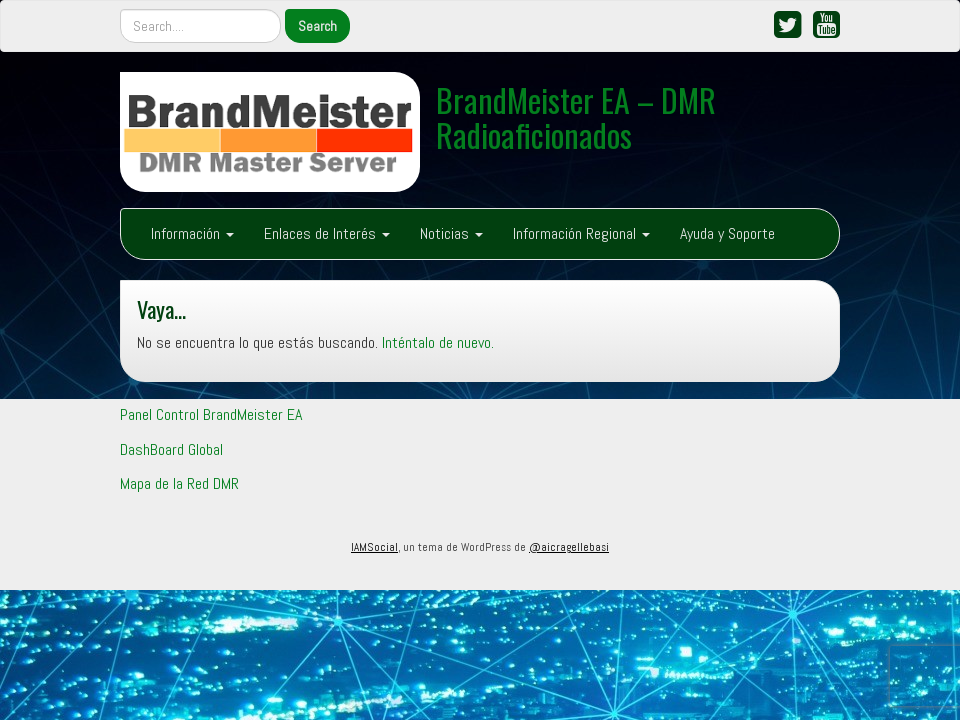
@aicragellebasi (569, 547)
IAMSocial (374, 547)
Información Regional (581, 233)
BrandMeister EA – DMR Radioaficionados (576, 117)
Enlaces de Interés (327, 233)
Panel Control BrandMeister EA (211, 414)
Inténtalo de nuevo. (438, 342)
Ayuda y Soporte (727, 233)
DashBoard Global (171, 449)
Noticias (451, 233)
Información (192, 233)
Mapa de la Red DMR (179, 483)
